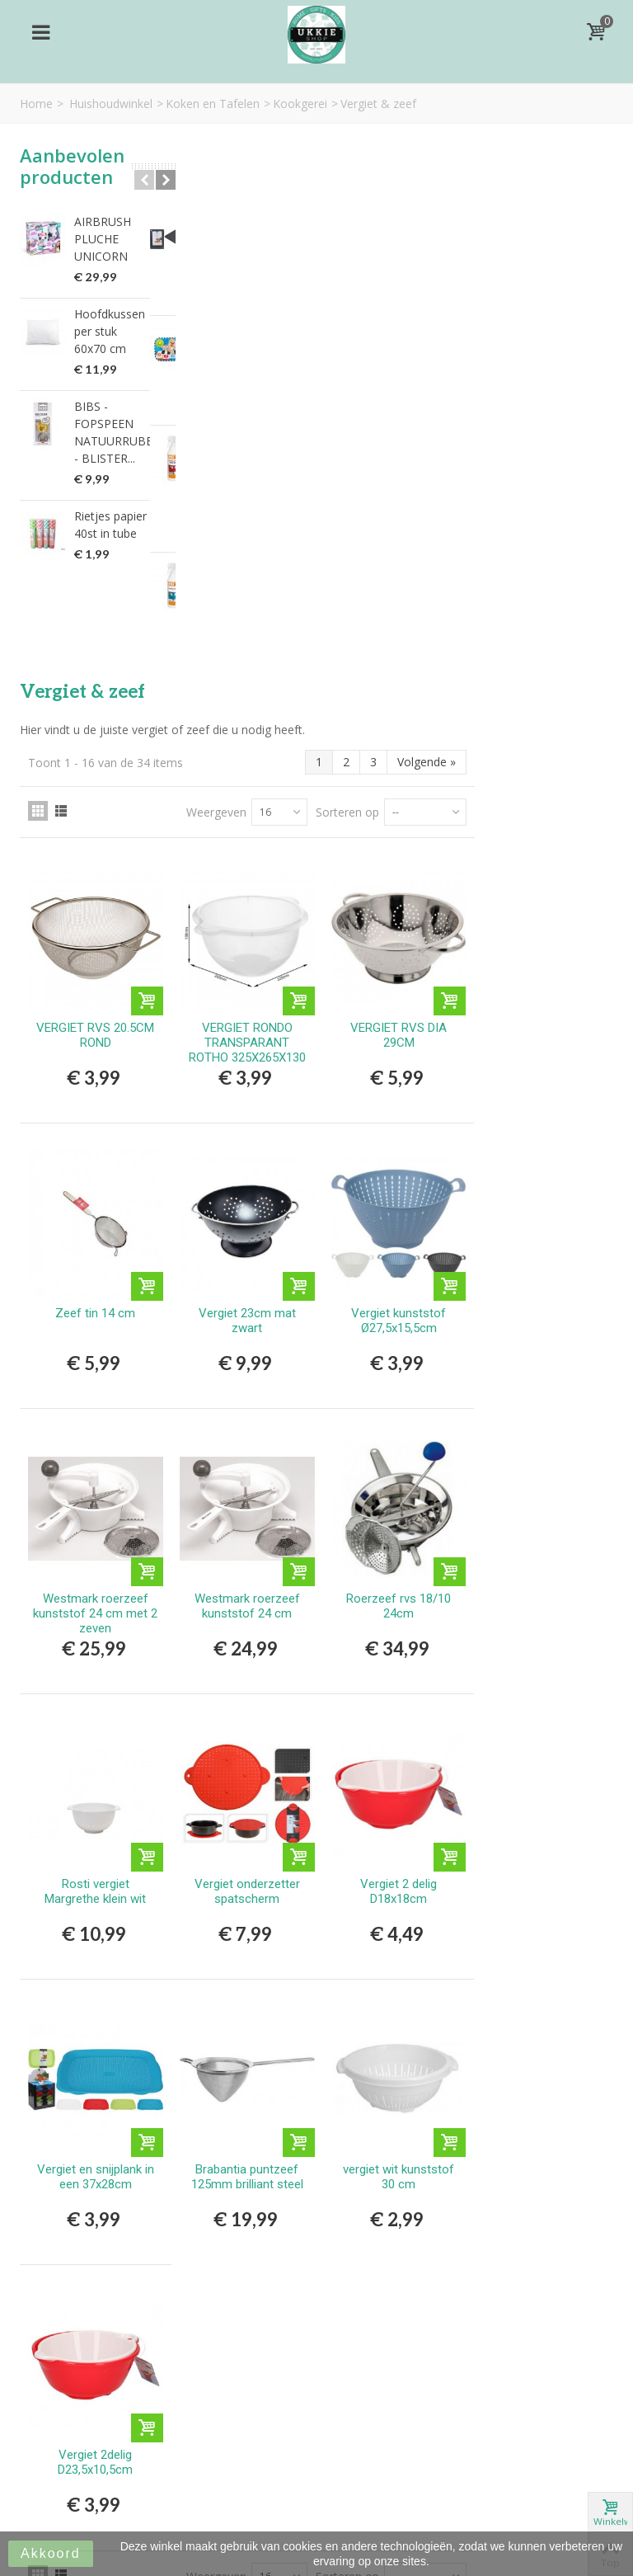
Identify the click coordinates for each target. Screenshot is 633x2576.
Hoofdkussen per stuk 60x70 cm (109, 331)
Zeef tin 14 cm (248, 759)
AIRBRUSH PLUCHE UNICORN (102, 239)
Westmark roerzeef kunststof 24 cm (394, 1047)
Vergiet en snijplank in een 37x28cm (247, 1605)
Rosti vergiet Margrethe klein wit (247, 1326)
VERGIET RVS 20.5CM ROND (248, 487)
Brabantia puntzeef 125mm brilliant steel (394, 1605)
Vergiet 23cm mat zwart (394, 767)
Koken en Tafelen (213, 103)
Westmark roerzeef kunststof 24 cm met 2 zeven (247, 1054)
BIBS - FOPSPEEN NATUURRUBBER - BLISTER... (112, 432)
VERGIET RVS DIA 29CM (540, 487)
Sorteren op (486, 270)
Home (36, 103)
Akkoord (51, 2553)
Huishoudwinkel (110, 103)
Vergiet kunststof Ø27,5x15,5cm (540, 767)
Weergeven (355, 270)
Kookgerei (300, 103)
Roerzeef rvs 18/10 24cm (540, 1047)
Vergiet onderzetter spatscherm (394, 1326)
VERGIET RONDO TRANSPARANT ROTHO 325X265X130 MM (393, 502)
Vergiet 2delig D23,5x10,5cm (247, 1885)
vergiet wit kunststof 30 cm (540, 1605)
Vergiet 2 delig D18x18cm (540, 1326)
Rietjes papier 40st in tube (110, 524)
